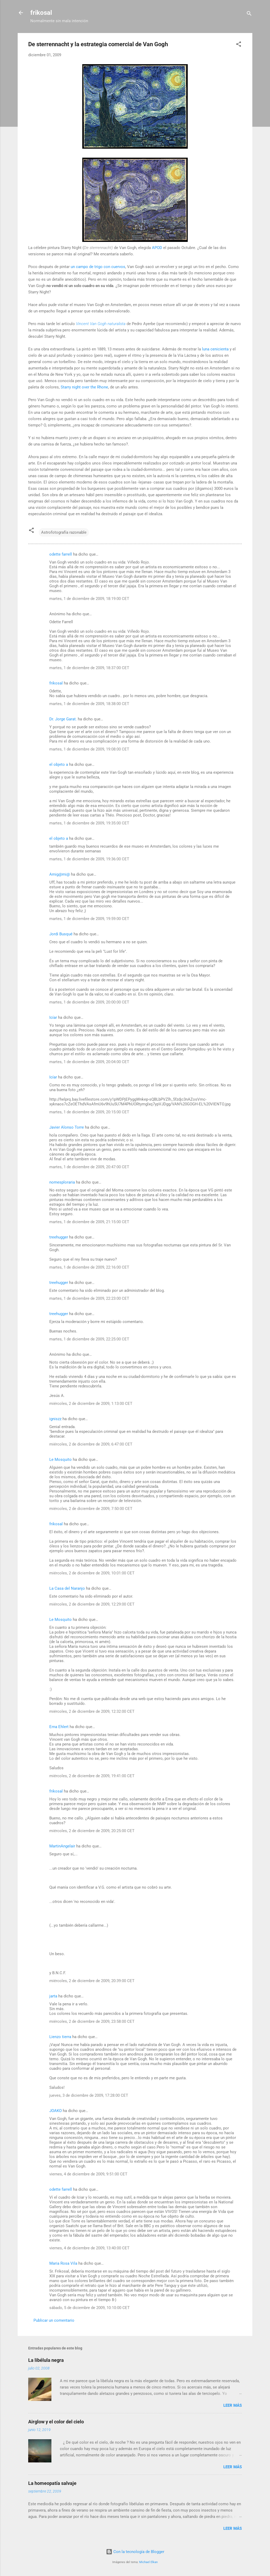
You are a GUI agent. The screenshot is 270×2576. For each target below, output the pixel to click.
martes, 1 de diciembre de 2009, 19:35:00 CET (89, 823)
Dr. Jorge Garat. (63, 719)
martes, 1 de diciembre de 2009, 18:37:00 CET (89, 667)
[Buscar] (249, 14)
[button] (238, 45)
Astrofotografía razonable (63, 532)
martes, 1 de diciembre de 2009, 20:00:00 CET (89, 1002)
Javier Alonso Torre (66, 1127)
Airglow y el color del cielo (56, 2421)
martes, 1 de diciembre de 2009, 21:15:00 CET (89, 1221)
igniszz (55, 1418)
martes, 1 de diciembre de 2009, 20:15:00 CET (89, 1112)
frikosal (41, 12)
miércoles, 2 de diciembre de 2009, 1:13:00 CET (90, 1403)
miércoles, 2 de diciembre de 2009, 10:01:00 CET (91, 1573)
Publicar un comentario (53, 2320)
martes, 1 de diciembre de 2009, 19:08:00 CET (89, 749)
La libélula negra (46, 2360)
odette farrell (60, 554)
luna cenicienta (215, 349)
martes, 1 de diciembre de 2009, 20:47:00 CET (89, 1167)
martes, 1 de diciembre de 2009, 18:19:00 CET (89, 598)
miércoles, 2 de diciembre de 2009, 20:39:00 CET (91, 1980)
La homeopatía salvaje (52, 2483)
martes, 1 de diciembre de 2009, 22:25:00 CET (89, 1339)
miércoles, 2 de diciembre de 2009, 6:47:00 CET (90, 1444)
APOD (157, 247)
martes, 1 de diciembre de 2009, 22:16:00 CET (89, 1267)
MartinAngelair (62, 1846)
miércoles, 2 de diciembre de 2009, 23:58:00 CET (91, 2021)
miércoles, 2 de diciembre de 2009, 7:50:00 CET (90, 1508)
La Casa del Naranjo (67, 1588)
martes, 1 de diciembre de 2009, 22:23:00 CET (89, 1298)
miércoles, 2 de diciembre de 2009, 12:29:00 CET (91, 1604)
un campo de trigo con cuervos (98, 266)
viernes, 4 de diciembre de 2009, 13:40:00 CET (89, 2248)
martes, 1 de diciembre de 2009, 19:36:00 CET (89, 859)
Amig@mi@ (59, 874)
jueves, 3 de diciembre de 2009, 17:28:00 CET (88, 2095)
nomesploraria (62, 1182)
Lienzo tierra (60, 2036)
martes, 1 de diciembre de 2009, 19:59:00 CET (89, 918)
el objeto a (58, 764)
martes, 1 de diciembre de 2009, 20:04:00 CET (89, 1061)
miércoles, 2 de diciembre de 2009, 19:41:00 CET (91, 1775)
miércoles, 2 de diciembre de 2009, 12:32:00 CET (91, 1711)
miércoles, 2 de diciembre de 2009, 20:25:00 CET (91, 1830)
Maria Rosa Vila (63, 2263)
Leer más (232, 2405)
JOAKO (55, 2110)
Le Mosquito (60, 1459)
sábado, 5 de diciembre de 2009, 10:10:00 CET (89, 2307)
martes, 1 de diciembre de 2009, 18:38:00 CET (89, 703)
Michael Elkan (148, 2562)
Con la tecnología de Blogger (135, 2551)
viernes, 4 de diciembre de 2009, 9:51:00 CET (88, 2174)
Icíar (53, 1017)
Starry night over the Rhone (84, 387)
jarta (53, 1996)
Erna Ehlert (59, 1726)
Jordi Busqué (61, 934)
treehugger (58, 1237)
